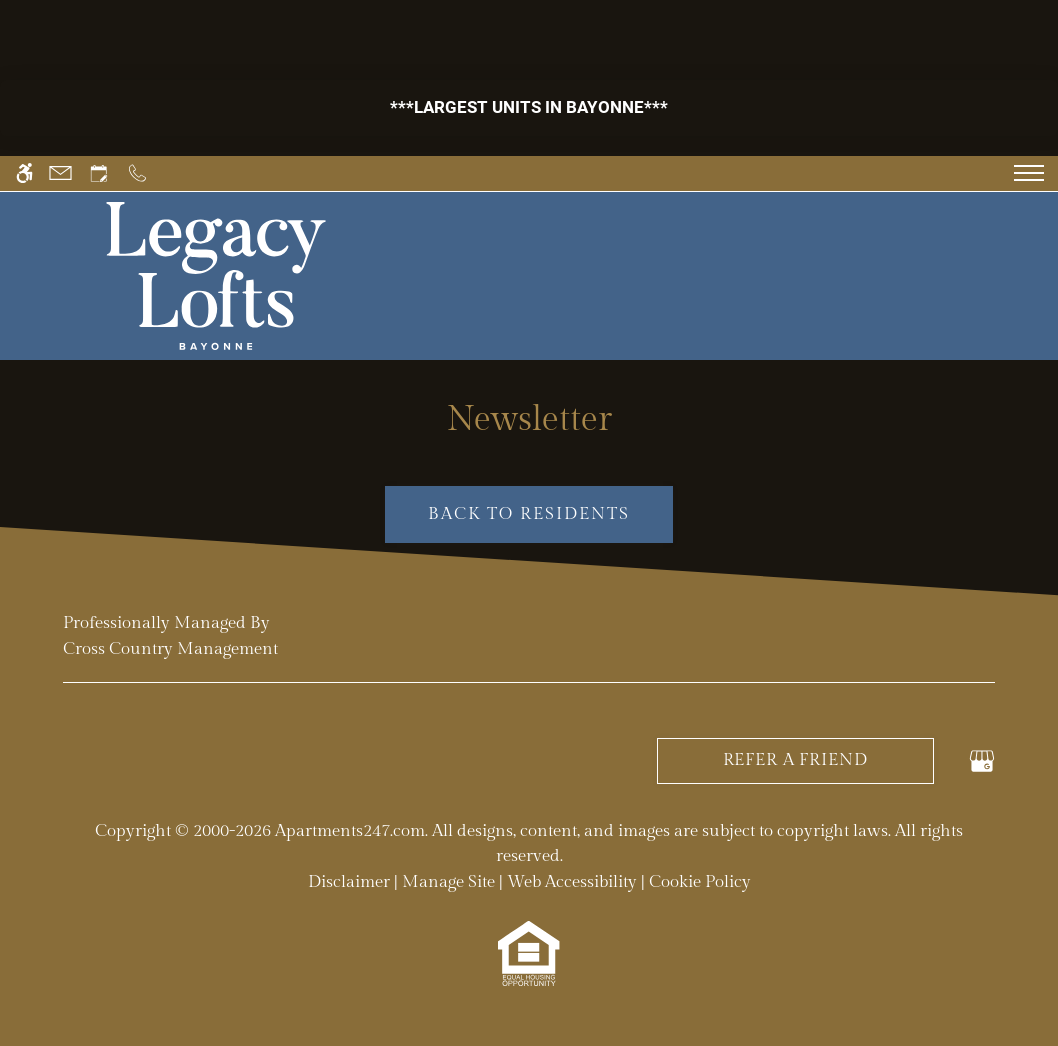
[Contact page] (60, 173)
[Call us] (137, 173)
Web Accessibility (572, 882)
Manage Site (448, 882)
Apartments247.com (350, 831)
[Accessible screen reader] (24, 173)
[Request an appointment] (99, 173)
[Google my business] (982, 760)
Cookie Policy (700, 882)
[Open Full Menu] (1029, 173)
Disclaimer (349, 882)
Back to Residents (529, 514)
